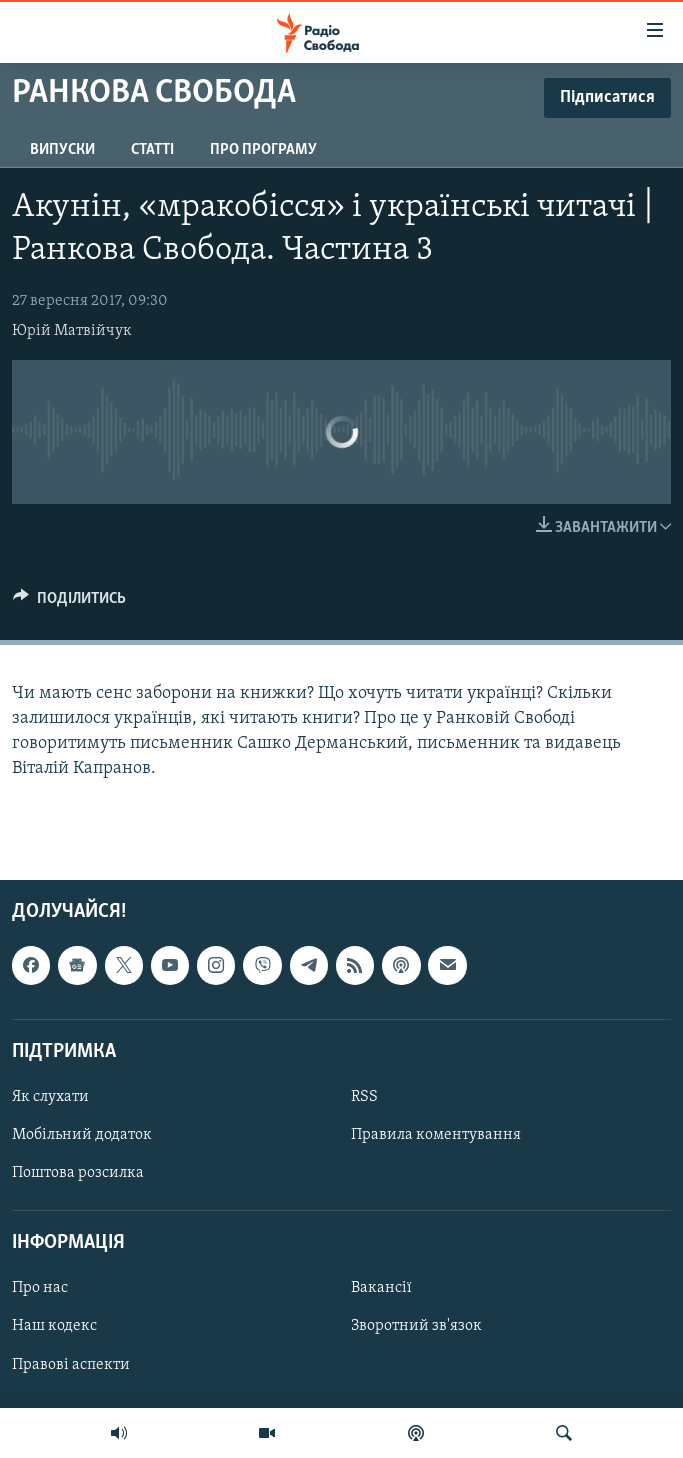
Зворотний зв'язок (416, 1326)
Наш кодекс (54, 1326)
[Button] (69, 603)
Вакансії (381, 1288)
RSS (364, 1097)
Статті (152, 150)
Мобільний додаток (82, 1135)
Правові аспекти (71, 1364)
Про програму (263, 150)
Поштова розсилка (78, 1173)
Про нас (40, 1288)
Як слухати (50, 1097)
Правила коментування (436, 1135)
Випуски (62, 150)
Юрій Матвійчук (72, 331)
